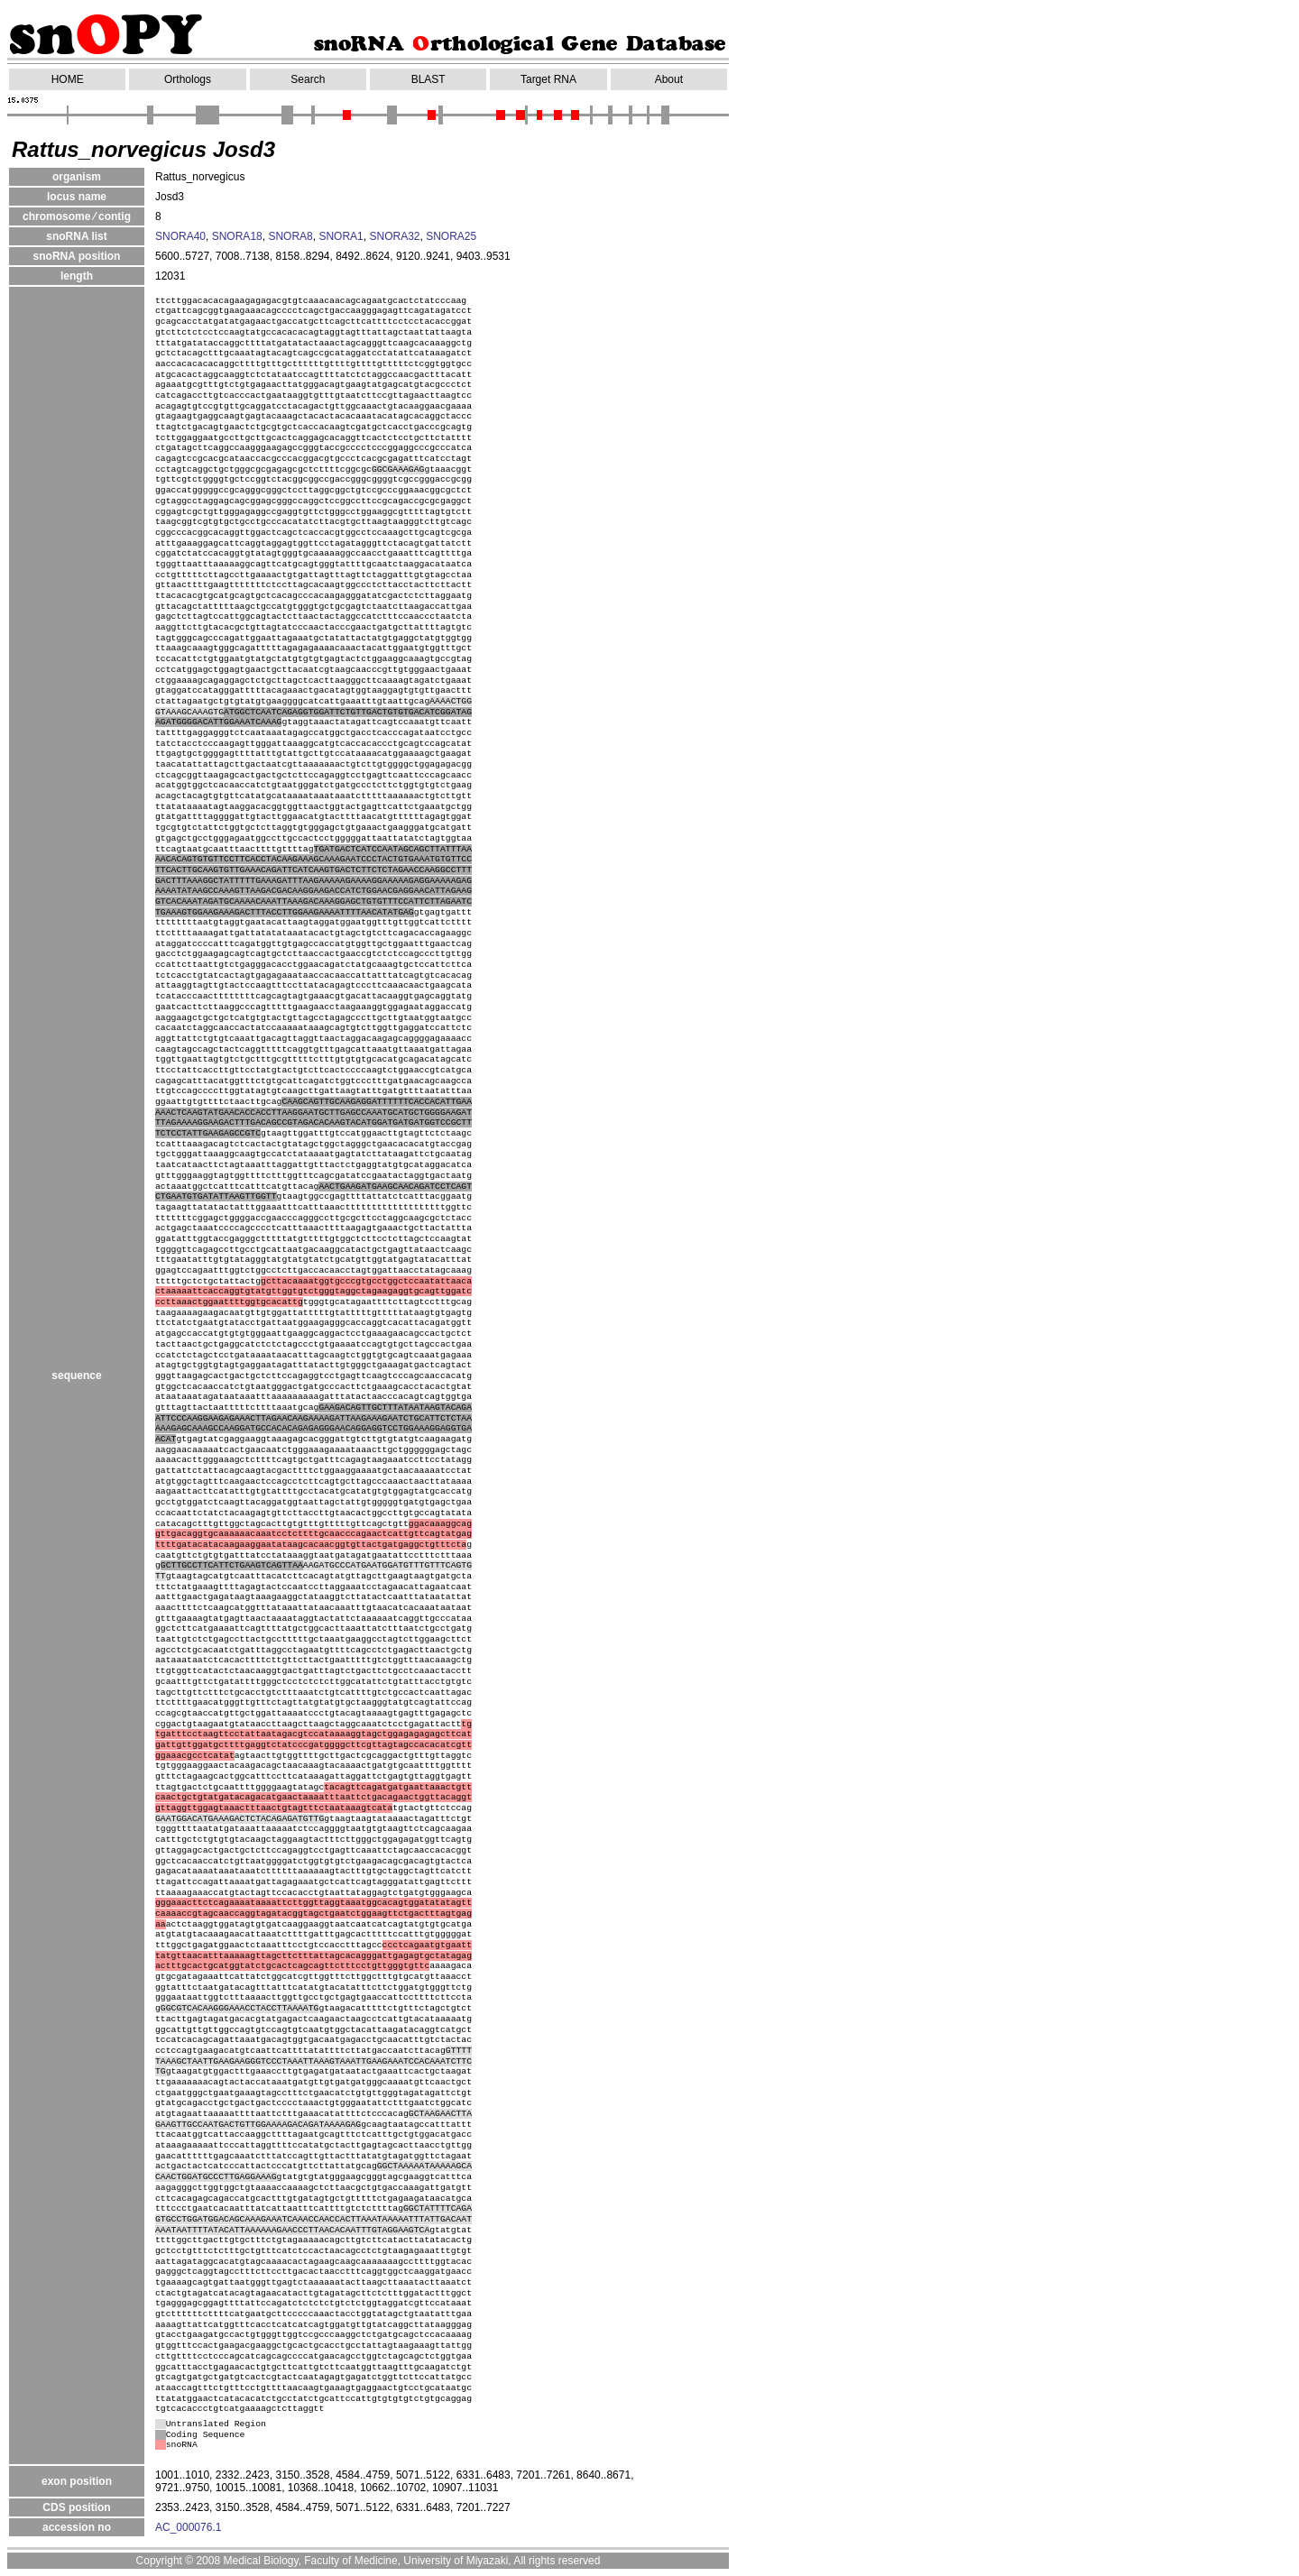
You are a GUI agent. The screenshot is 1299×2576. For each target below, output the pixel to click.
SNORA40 (180, 236)
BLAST (428, 79)
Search (307, 79)
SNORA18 (237, 236)
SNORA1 (340, 236)
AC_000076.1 (188, 2527)
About (669, 79)
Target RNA (548, 79)
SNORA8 (290, 236)
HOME (67, 79)
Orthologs (187, 79)
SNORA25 (451, 236)
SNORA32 (394, 236)
